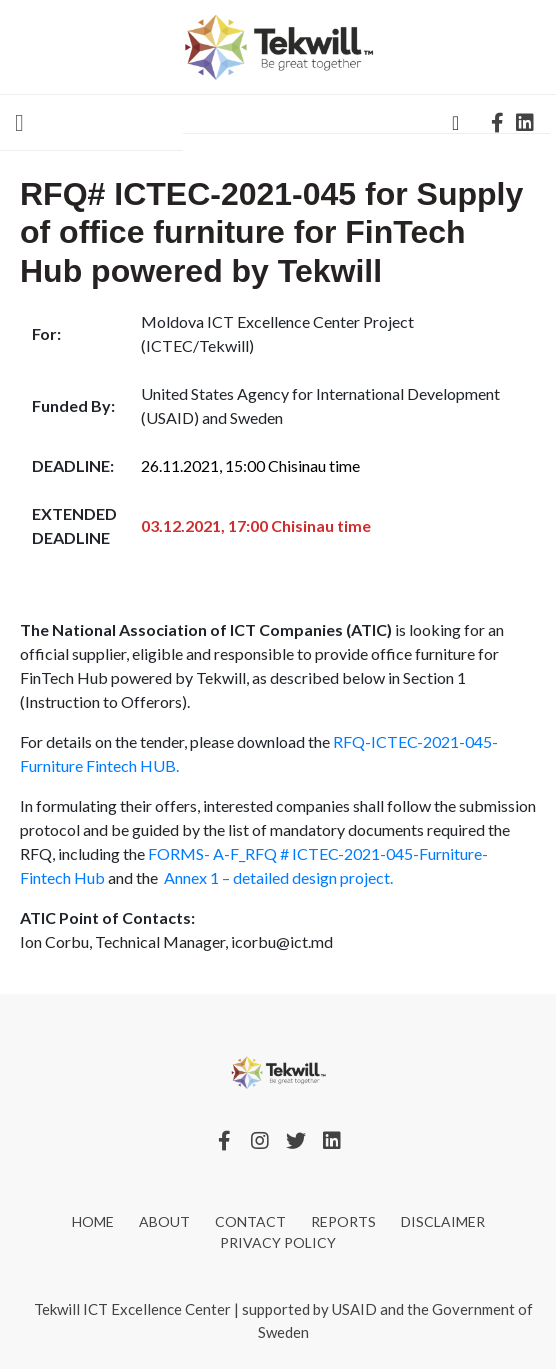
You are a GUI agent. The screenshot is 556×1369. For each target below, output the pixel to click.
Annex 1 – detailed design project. (278, 877)
